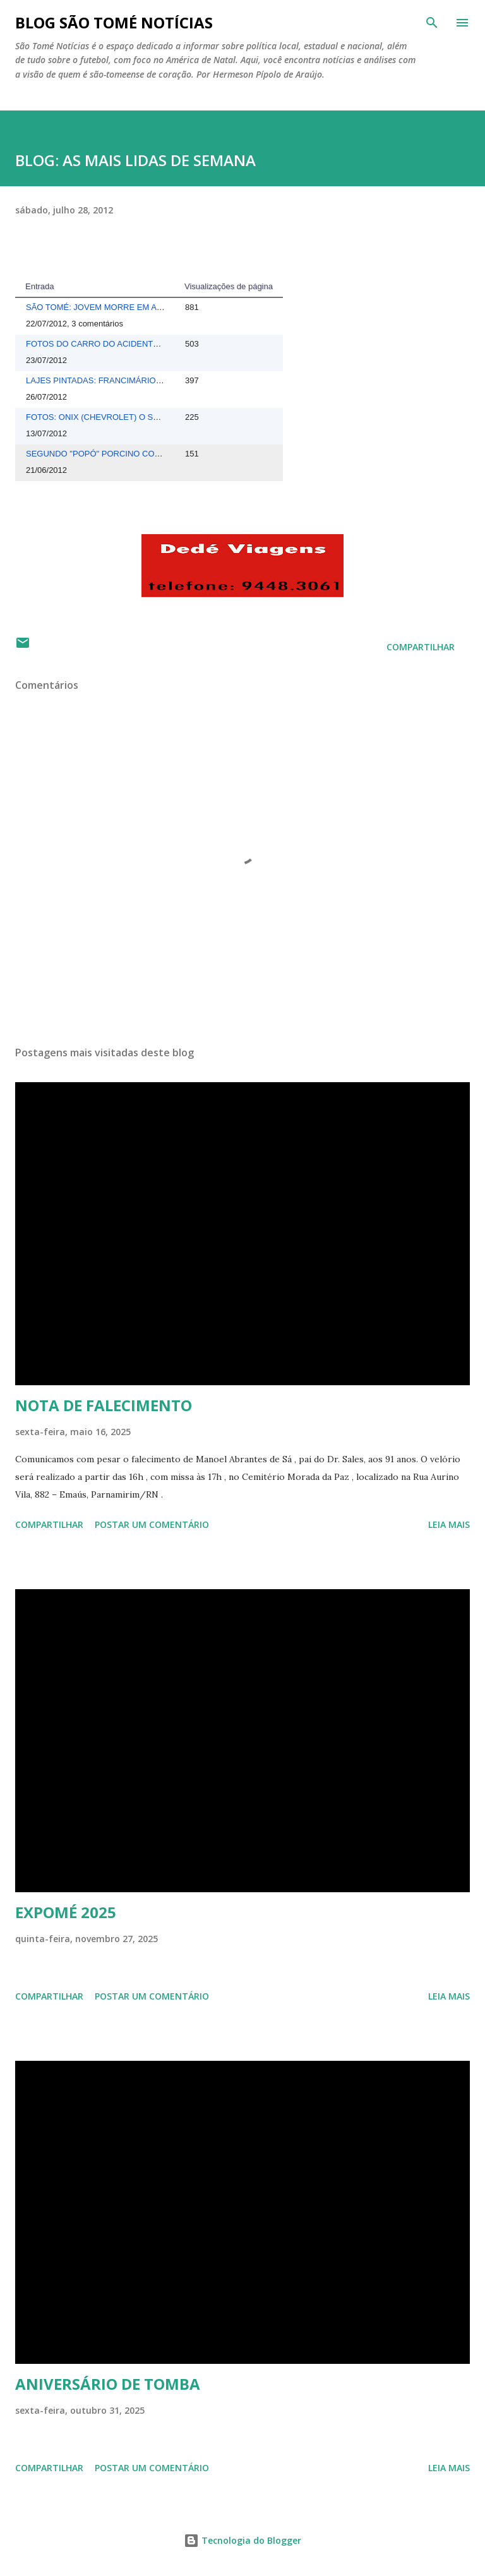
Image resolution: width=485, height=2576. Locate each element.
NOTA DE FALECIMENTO (103, 1405)
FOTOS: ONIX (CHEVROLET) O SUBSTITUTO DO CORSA (136, 417)
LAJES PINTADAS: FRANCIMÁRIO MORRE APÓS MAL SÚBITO (145, 380)
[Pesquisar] (432, 22)
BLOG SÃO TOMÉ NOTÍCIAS (114, 22)
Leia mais (449, 1524)
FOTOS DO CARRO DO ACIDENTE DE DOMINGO (120, 344)
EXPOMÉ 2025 (65, 1912)
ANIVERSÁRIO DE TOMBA (107, 2383)
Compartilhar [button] (420, 647)
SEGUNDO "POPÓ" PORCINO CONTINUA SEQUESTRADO (138, 453)
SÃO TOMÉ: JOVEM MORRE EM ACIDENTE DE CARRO (132, 307)
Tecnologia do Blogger (242, 2540)
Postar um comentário (152, 1524)
